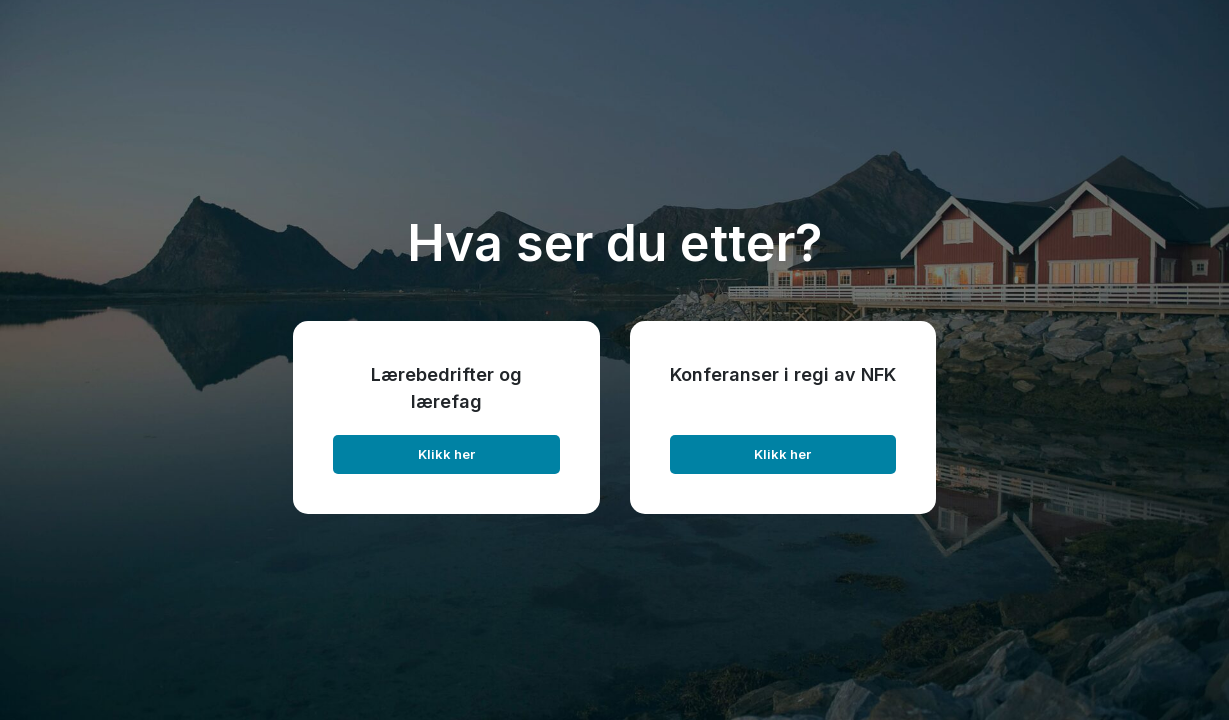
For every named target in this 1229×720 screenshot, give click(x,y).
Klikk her (446, 454)
